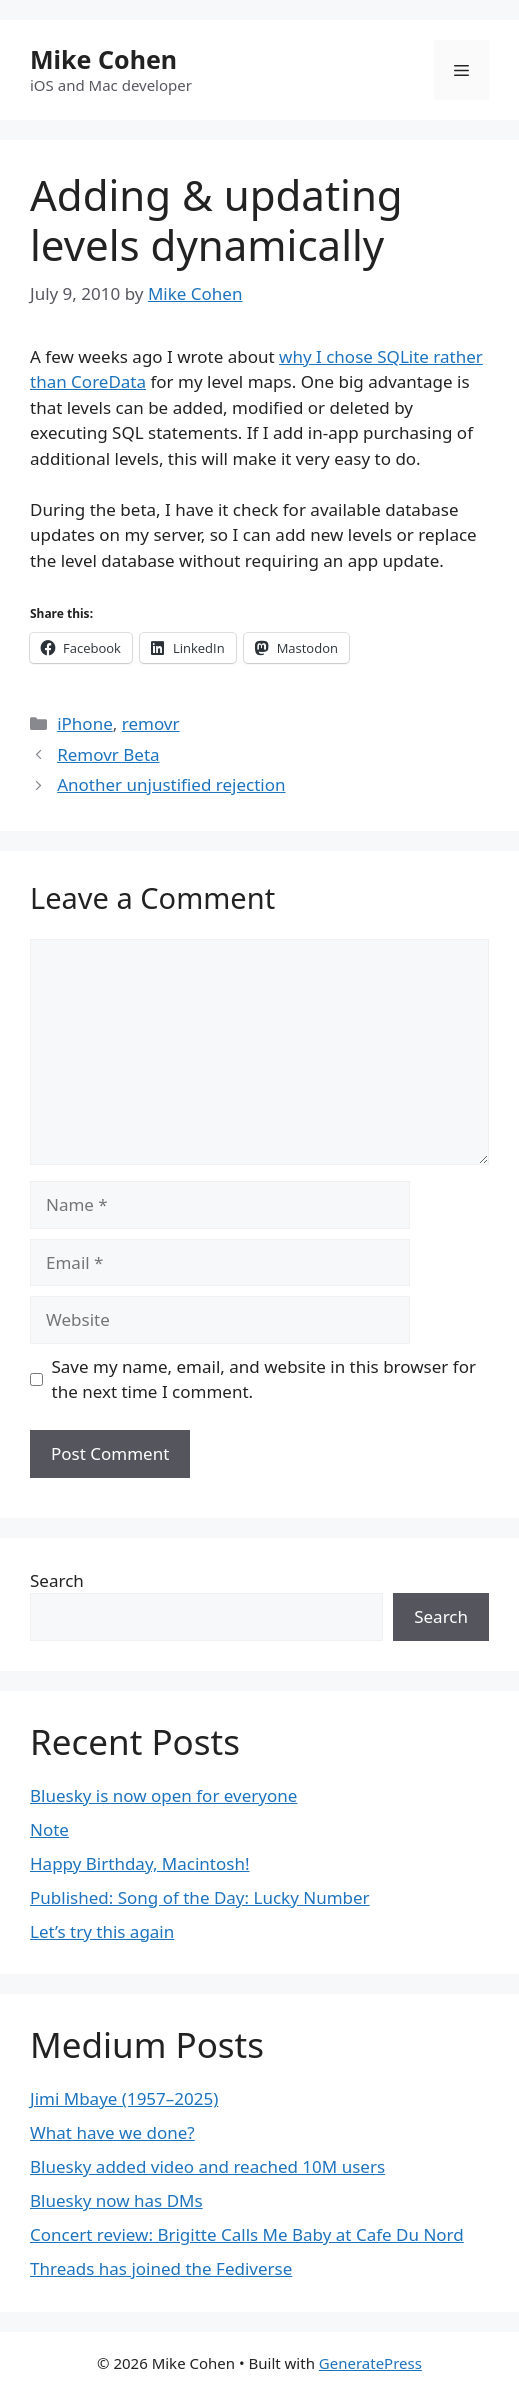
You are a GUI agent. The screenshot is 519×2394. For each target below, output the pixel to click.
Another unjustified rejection (171, 784)
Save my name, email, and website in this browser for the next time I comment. (264, 1379)
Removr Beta (108, 754)
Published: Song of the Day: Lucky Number (200, 1897)
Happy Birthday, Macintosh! (140, 1863)
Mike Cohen (103, 59)
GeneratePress (370, 2363)
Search (57, 1580)
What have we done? (112, 2132)
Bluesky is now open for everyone (163, 1795)
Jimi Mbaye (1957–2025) (124, 2098)
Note (49, 1829)
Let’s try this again (102, 1931)
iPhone (85, 723)
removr (151, 723)
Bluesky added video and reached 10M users (207, 2166)
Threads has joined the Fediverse (161, 2268)
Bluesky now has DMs (116, 2200)
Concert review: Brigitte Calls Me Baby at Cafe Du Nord (247, 2234)
